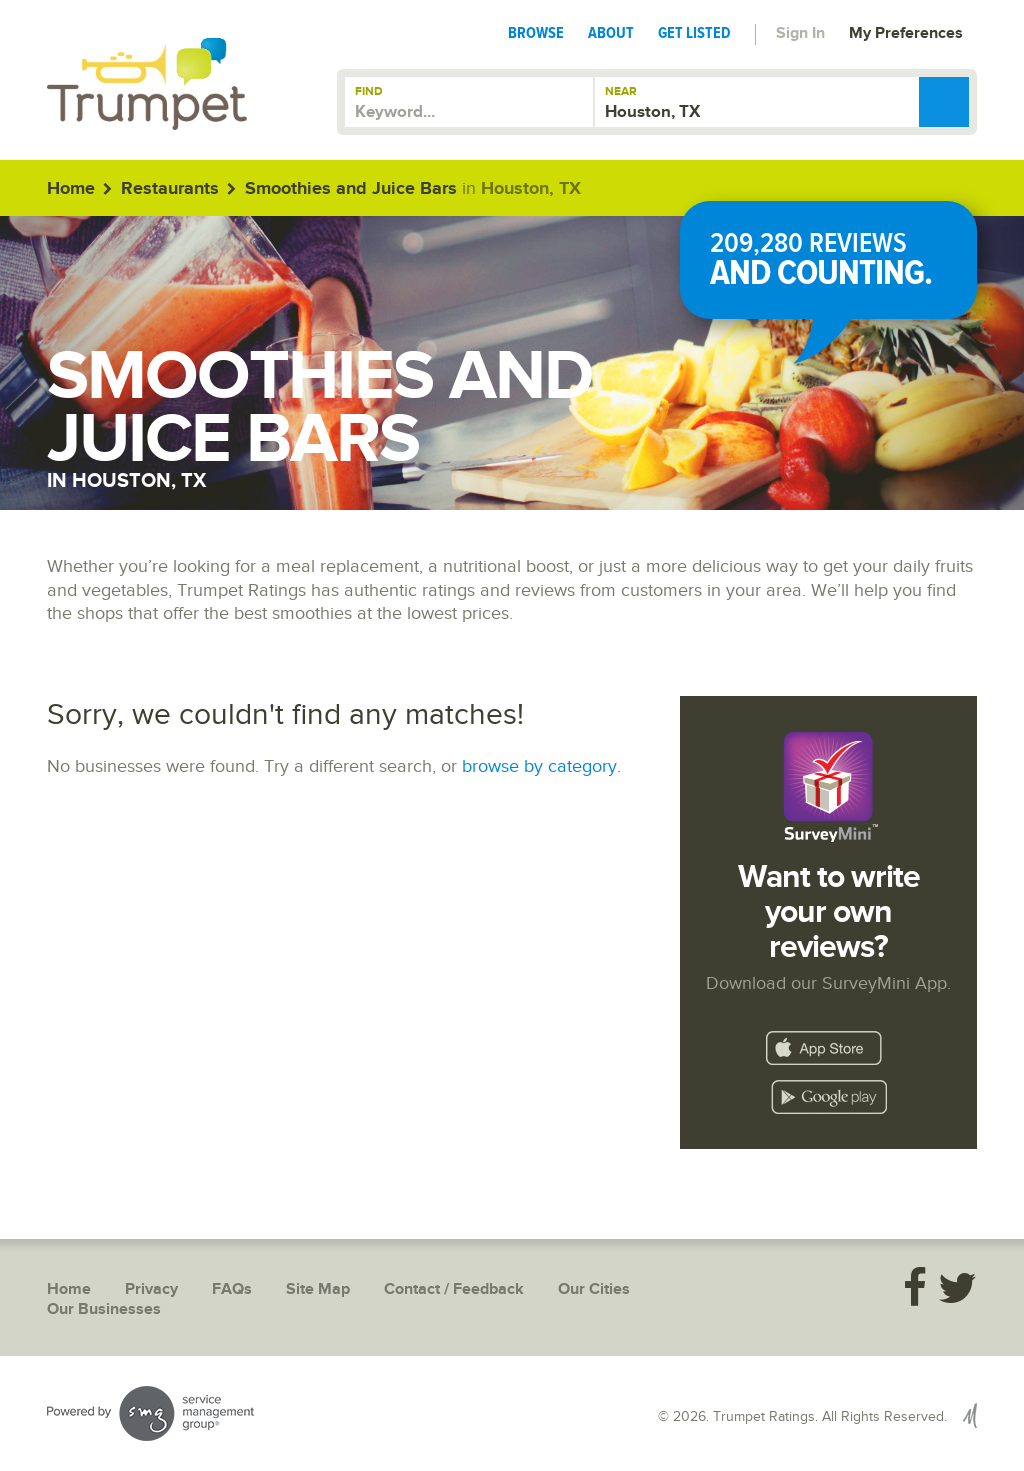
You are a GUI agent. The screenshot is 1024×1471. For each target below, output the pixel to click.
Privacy (151, 1289)
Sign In (800, 33)
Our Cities (594, 1289)
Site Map (318, 1289)
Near (621, 91)
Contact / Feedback (454, 1289)
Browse (536, 33)
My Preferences (906, 33)
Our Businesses (104, 1309)
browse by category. (541, 766)
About (611, 33)
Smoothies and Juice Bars (351, 189)
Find (369, 91)
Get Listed (694, 33)
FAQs (232, 1289)
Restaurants (170, 189)
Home (71, 189)
